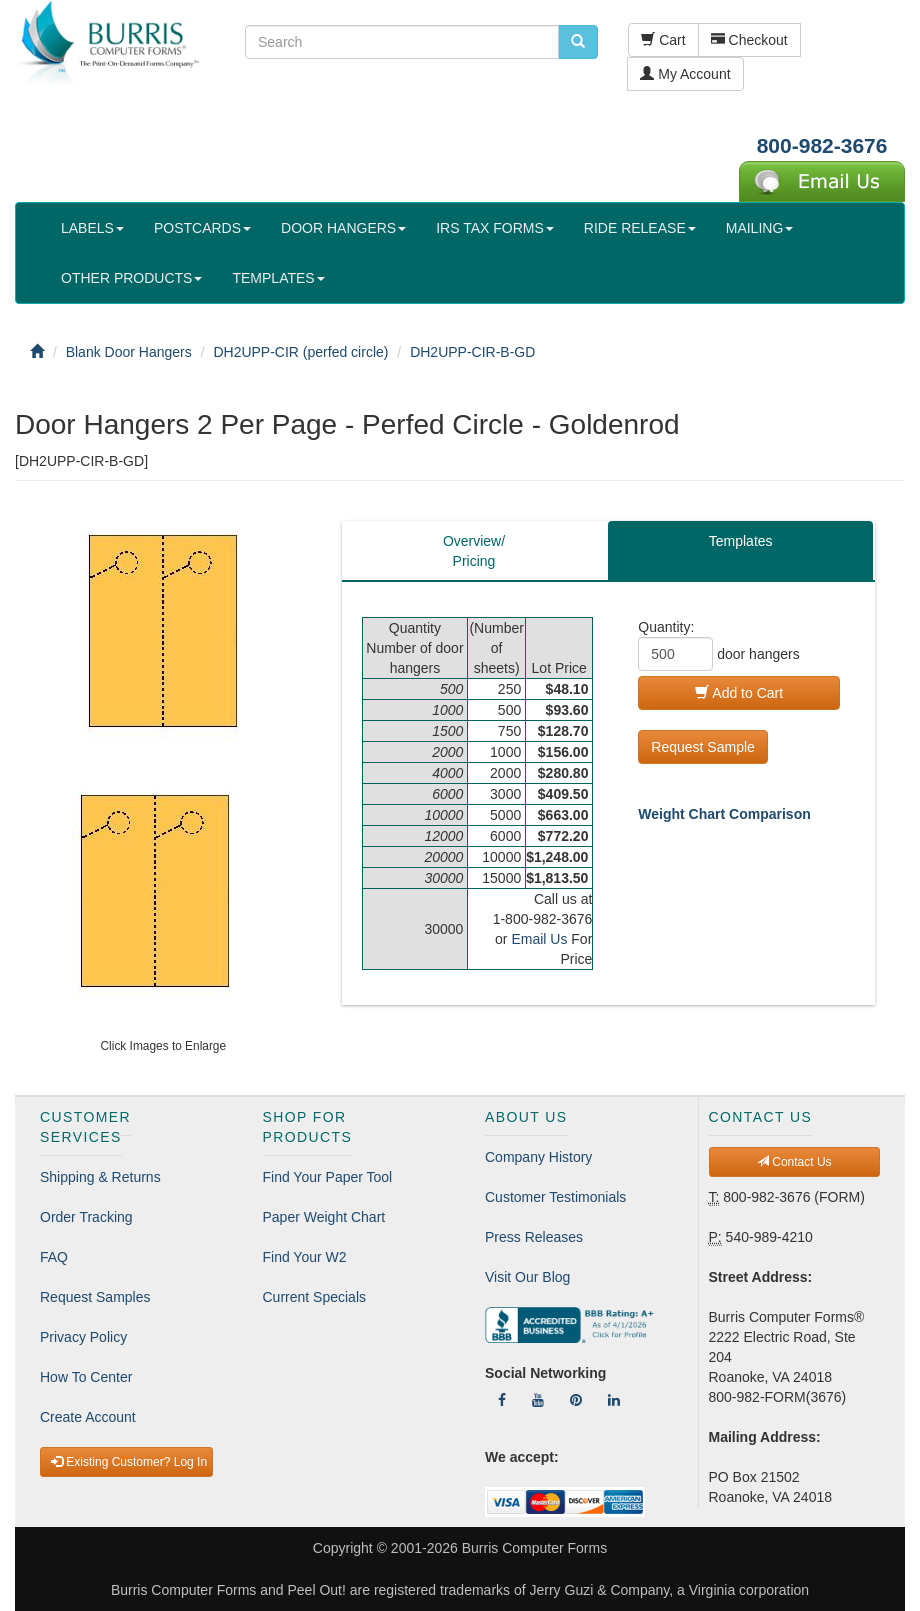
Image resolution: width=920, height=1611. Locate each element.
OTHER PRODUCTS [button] (131, 278)
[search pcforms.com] (578, 42)
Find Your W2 (305, 1257)
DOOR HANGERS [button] (343, 228)
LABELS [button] (92, 228)
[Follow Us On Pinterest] (576, 1400)
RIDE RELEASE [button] (640, 228)
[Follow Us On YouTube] (538, 1400)
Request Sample (703, 747)
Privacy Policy (83, 1337)
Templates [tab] (741, 541)
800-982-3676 (822, 145)
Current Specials (315, 1297)
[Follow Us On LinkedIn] (614, 1400)
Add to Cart (739, 693)
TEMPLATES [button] (278, 278)
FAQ (54, 1257)
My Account (685, 74)
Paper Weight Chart (324, 1217)
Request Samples (95, 1297)
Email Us (539, 939)
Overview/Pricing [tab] (474, 551)
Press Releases (534, 1237)
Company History (538, 1157)
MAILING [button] (760, 228)
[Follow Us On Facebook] (502, 1400)
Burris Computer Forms (534, 1548)
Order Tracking (86, 1217)
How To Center (86, 1377)
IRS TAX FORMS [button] (495, 228)
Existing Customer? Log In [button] (129, 1462)
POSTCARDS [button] (202, 228)
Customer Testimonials (555, 1197)
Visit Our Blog (527, 1277)
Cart (663, 40)
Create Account (88, 1417)
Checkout (749, 40)
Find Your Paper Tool (328, 1177)
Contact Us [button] (794, 1162)
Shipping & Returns (100, 1177)
